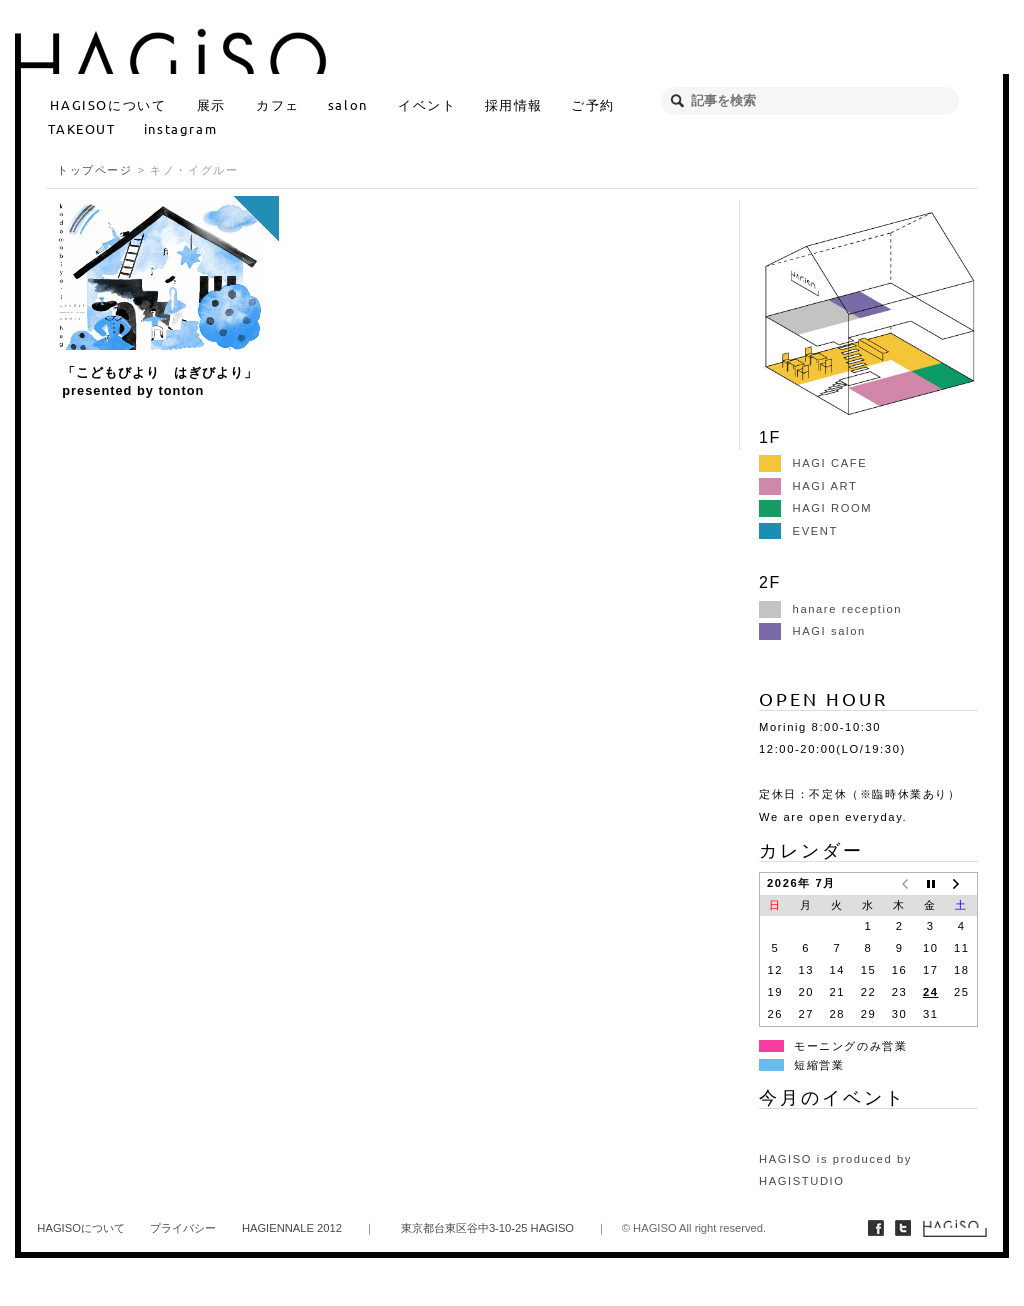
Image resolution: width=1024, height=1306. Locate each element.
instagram (180, 128)
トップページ (95, 170)
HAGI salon (812, 631)
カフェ (278, 104)
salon (348, 104)
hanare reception (830, 609)
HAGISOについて (108, 104)
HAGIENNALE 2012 (292, 1228)
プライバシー (183, 1228)
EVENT (798, 531)
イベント (427, 104)
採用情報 (514, 104)
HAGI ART (808, 486)
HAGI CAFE (813, 463)
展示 (211, 104)
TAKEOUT (81, 128)
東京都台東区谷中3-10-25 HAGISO (487, 1228)
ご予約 (593, 104)
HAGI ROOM (815, 508)
